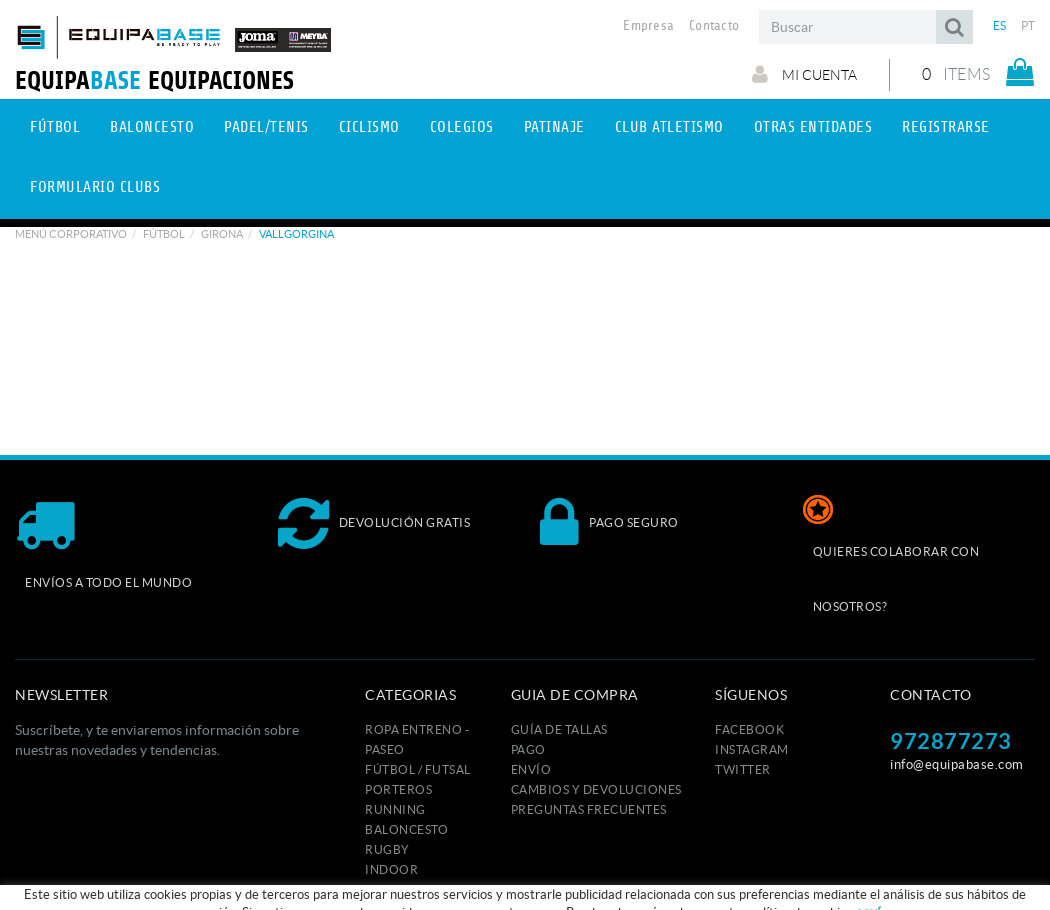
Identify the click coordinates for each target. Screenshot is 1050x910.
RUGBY (387, 849)
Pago (528, 749)
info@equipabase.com (957, 764)
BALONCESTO (406, 829)
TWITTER (743, 769)
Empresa (648, 26)
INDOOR (391, 869)
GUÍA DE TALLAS (559, 729)
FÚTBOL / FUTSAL (418, 769)
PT (1028, 25)
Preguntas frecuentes (589, 809)
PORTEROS (398, 789)
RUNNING (395, 809)
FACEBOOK (749, 729)
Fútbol (164, 234)
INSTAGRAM (752, 749)
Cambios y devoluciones (596, 789)
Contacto (714, 26)
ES (1000, 25)
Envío (531, 769)
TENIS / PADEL (407, 889)
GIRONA (222, 234)
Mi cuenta (804, 74)
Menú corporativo (71, 234)
